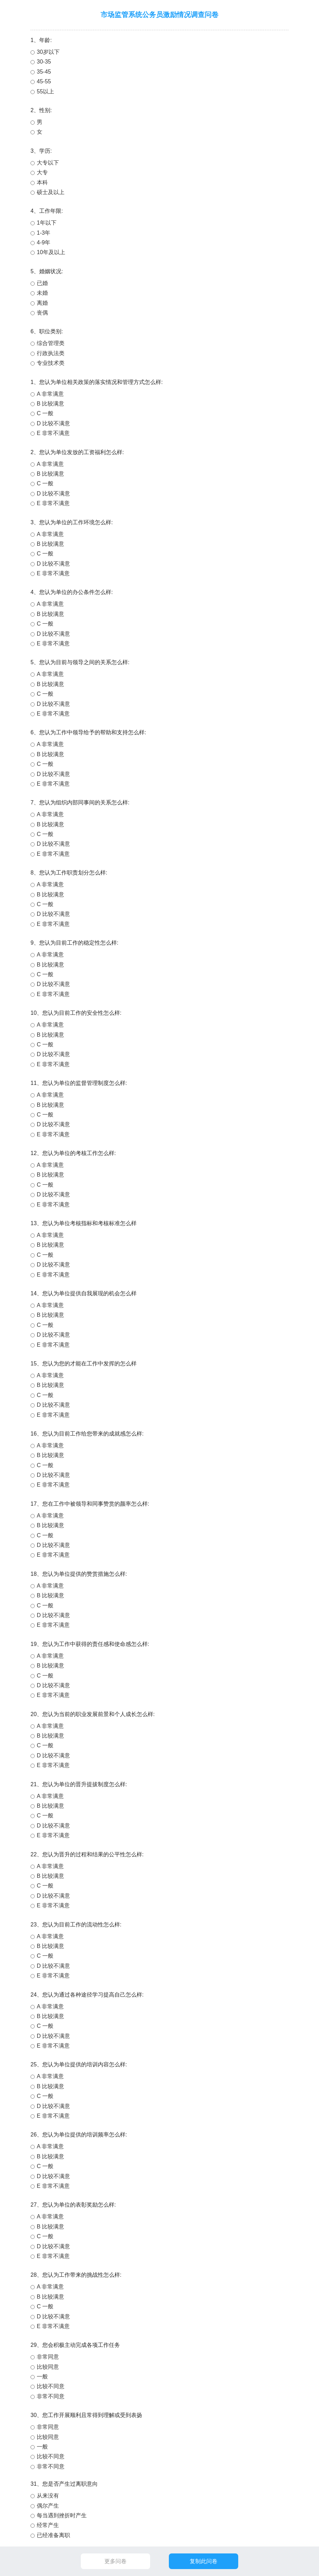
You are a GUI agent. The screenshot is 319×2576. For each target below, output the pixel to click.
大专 (42, 172)
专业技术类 (50, 363)
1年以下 (47, 223)
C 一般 (45, 413)
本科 (42, 182)
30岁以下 (48, 52)
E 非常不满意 (53, 433)
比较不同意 (50, 2386)
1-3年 (43, 233)
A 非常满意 (50, 394)
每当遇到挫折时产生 (62, 2515)
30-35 (44, 62)
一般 (42, 2377)
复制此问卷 (203, 2561)
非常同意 (48, 2357)
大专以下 (48, 163)
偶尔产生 (48, 2506)
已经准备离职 (53, 2535)
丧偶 (42, 313)
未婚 (42, 293)
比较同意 (48, 2367)
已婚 (42, 283)
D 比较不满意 (53, 423)
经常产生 (48, 2525)
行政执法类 (50, 353)
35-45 (44, 72)
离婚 (42, 303)
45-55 (44, 81)
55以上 (45, 91)
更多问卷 (115, 2561)
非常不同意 (50, 2396)
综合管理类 (50, 343)
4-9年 (43, 242)
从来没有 (48, 2496)
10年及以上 (51, 252)
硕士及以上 (50, 192)
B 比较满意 (50, 404)
